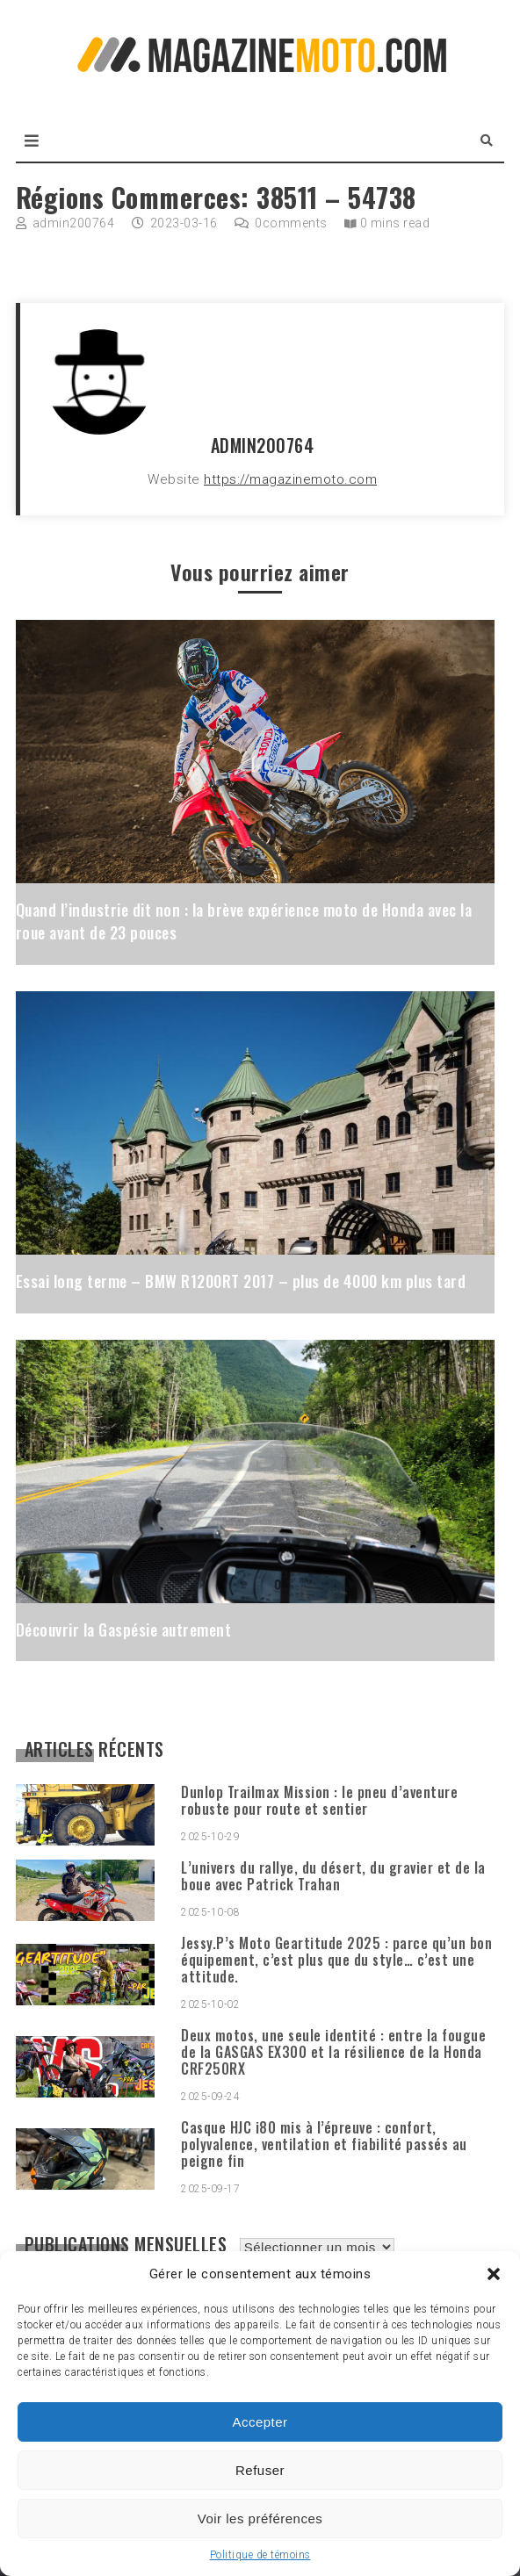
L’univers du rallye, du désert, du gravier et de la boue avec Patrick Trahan (333, 1876)
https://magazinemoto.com (290, 479)
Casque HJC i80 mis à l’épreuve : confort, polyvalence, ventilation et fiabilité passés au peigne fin (324, 2144)
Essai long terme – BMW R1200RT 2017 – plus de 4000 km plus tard (241, 1281)
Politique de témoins (260, 2555)
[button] (493, 2274)
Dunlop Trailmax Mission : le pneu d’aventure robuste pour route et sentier (319, 1800)
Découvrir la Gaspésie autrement (124, 1629)
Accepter (259, 2421)
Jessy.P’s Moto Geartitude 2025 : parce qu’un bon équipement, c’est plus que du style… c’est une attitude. (336, 1959)
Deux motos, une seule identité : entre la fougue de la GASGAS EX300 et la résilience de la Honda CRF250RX (333, 2052)
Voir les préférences (260, 2518)
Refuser (260, 2470)
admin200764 (73, 223)
